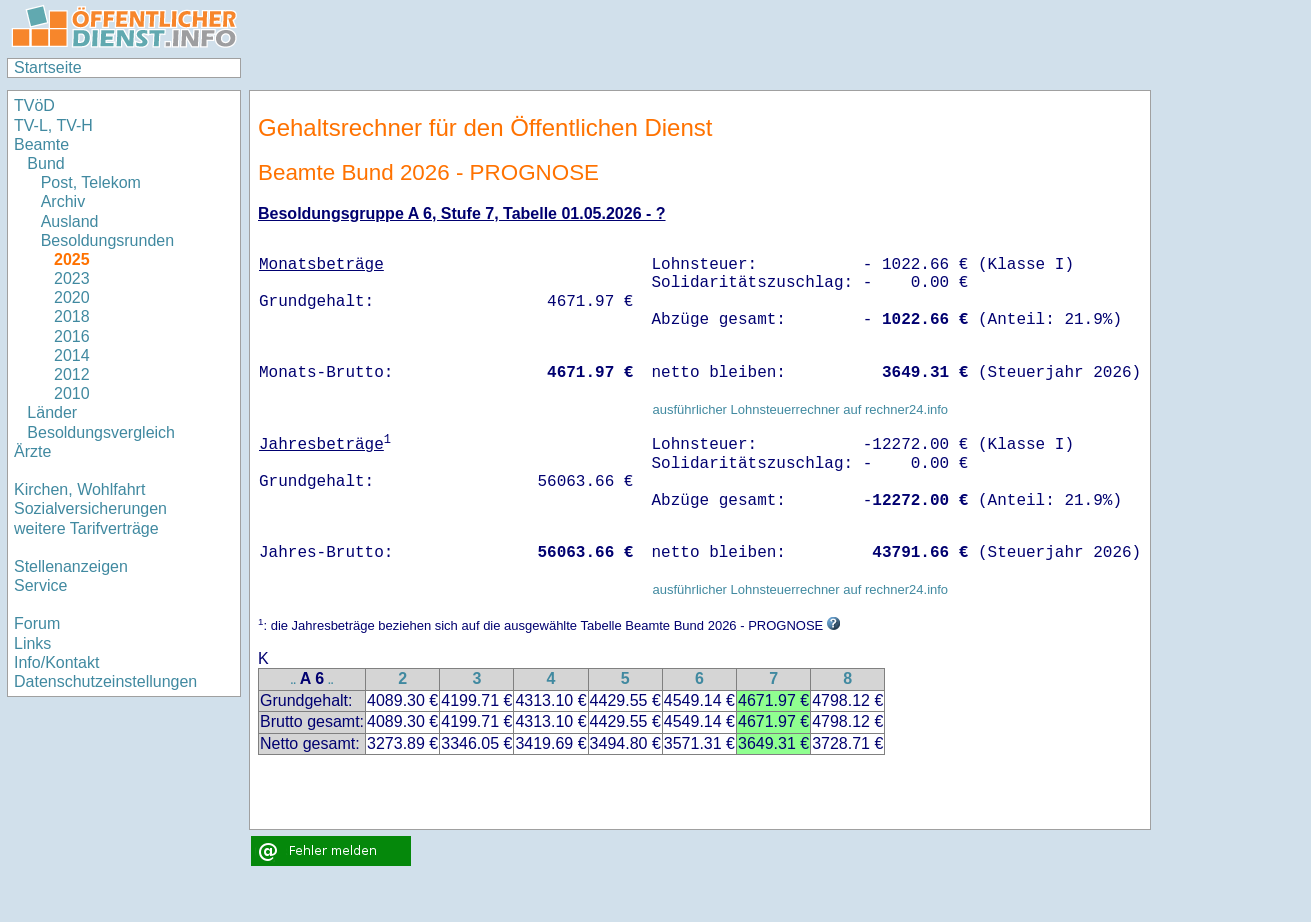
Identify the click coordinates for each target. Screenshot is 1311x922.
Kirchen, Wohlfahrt (79, 489)
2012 (72, 374)
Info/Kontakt (56, 662)
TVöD (34, 105)
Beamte (41, 144)
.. (294, 680)
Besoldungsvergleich (101, 432)
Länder (52, 412)
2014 (72, 355)
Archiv (63, 201)
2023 (72, 278)
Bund (45, 163)
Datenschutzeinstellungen (105, 681)
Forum (37, 623)
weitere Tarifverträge (86, 528)
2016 (72, 336)
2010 (72, 393)
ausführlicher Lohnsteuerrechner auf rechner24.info (800, 409)
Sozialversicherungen (90, 508)
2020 (72, 297)
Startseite (48, 67)
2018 (72, 316)
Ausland (70, 221)
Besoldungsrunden (107, 240)
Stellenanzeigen (71, 566)
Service (40, 585)
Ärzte (32, 451)
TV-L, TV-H (53, 125)
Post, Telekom (91, 182)
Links (32, 643)
